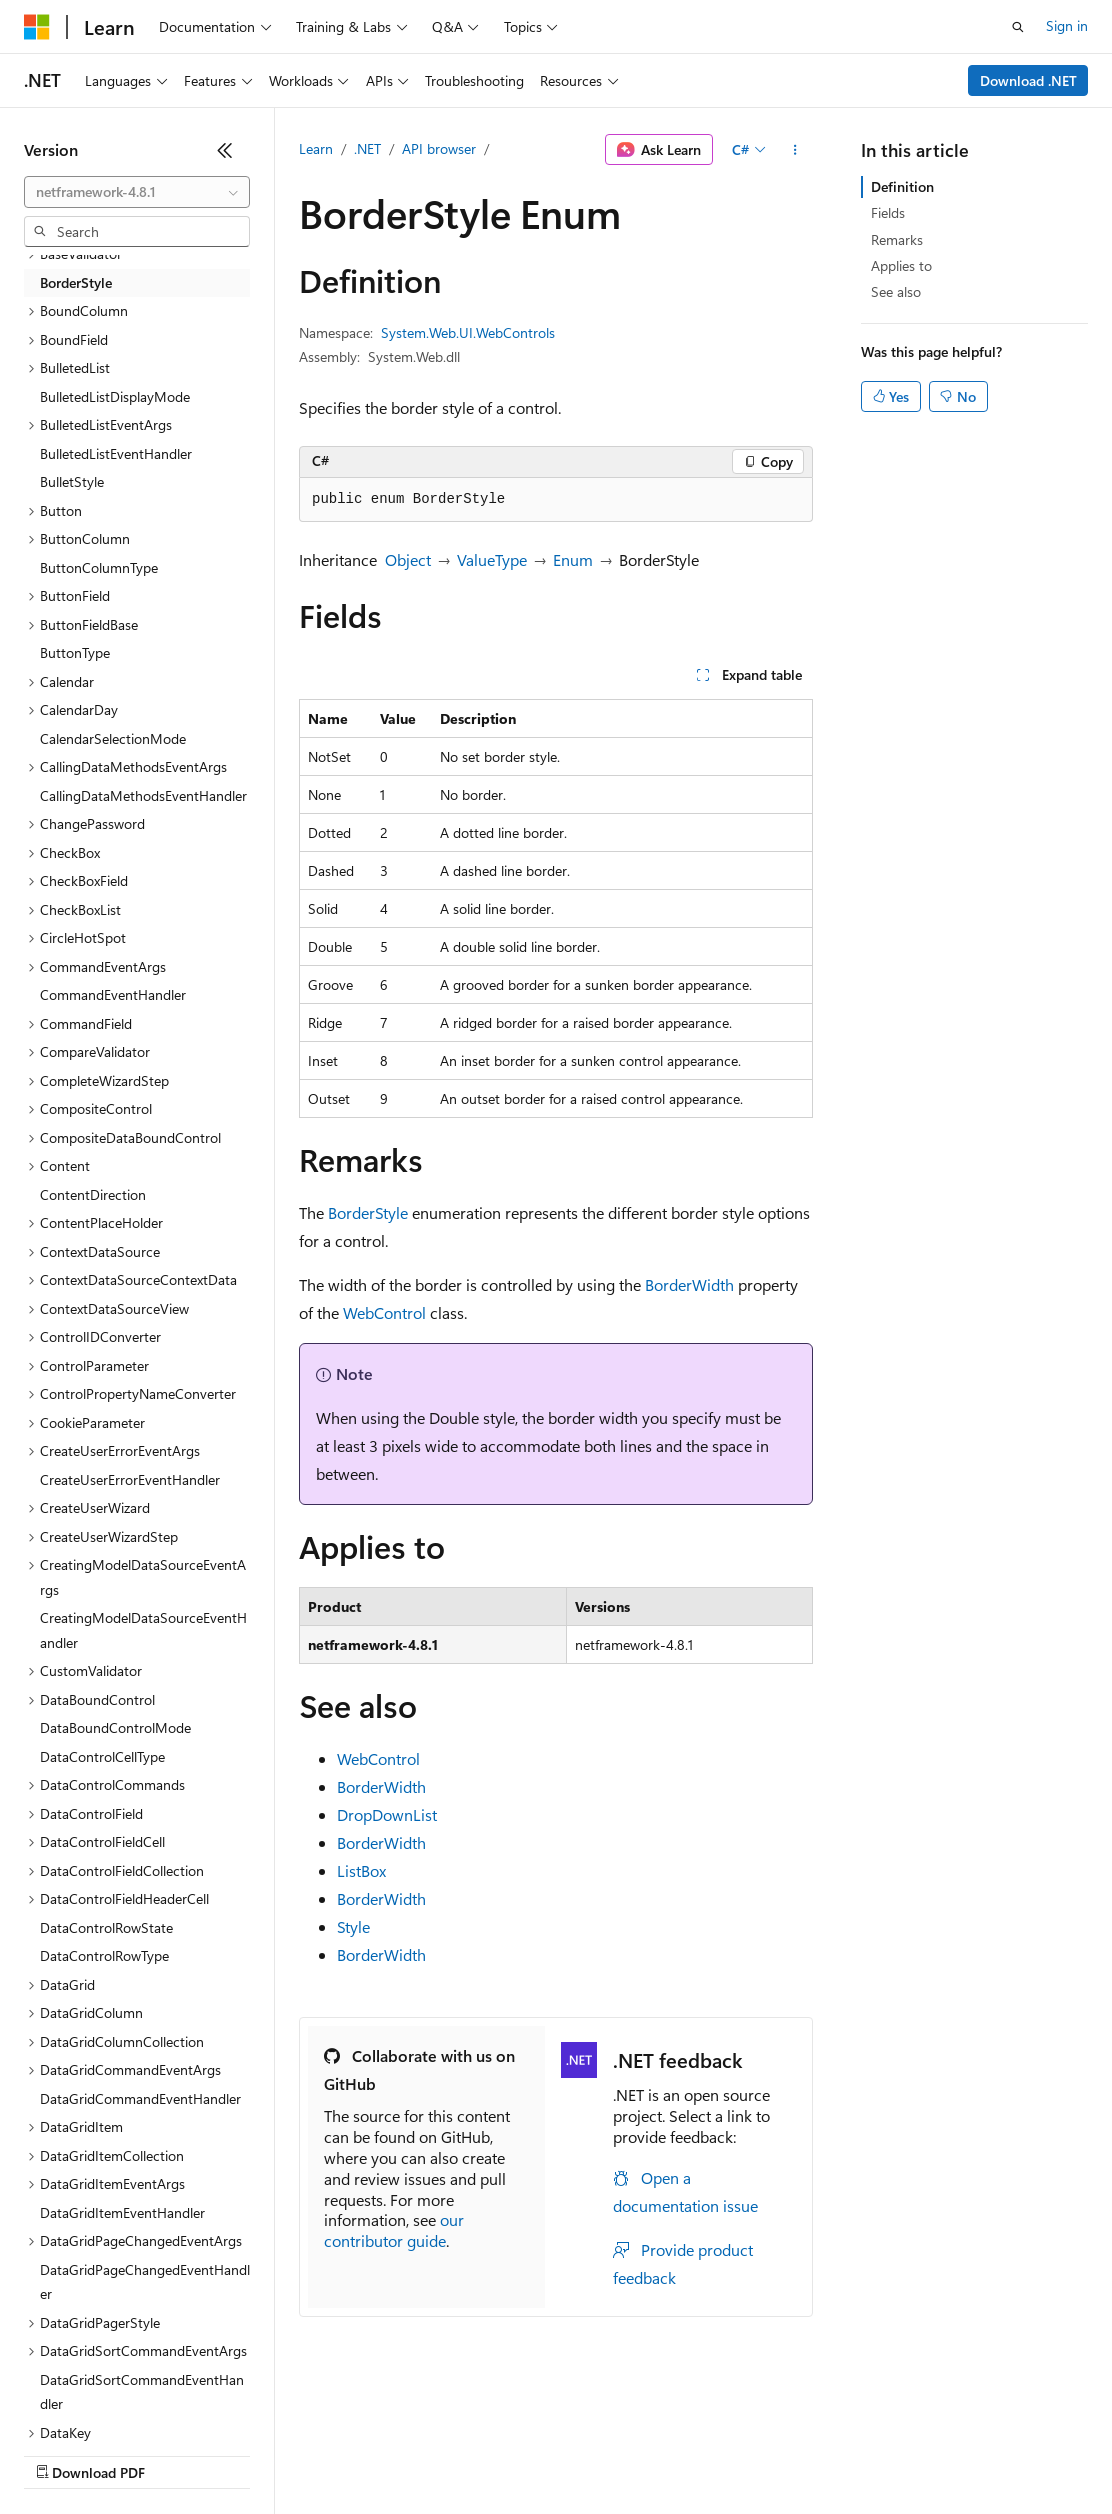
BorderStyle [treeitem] (76, 282)
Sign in (1067, 25)
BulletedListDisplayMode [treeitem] (115, 396)
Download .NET (1028, 80)
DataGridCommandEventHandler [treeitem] (140, 2098)
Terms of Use (730, 2453)
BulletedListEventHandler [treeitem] (116, 453)
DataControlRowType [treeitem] (104, 1955)
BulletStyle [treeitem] (72, 481)
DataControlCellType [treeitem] (102, 1756)
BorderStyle (368, 1212)
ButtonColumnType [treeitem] (99, 567)
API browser (439, 148)
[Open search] (1018, 27)
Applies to (901, 265)
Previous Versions (181, 2453)
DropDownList (387, 1814)
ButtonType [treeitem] (75, 652)
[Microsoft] (37, 27)
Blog (272, 2453)
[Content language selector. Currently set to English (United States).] (115, 2406)
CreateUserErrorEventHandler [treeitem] (130, 1479)
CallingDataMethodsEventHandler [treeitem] (143, 795)
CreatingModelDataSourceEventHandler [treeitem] (143, 1630)
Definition (902, 186)
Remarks (897, 239)
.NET (367, 148)
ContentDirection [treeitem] (93, 1194)
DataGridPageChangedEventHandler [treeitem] (145, 2282)
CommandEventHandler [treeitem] (113, 994)
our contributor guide (394, 2230)
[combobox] (137, 192)
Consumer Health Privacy (574, 2453)
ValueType (492, 559)
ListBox (361, 1870)
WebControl (384, 1312)
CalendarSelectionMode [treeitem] (113, 738)
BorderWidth (689, 1284)
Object (408, 559)
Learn (316, 148)
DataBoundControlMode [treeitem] (115, 1727)
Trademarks (829, 2453)
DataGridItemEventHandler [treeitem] (122, 2212)
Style (353, 1926)
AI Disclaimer (64, 2453)
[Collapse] (225, 150)
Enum (573, 559)
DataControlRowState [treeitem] (106, 1927)
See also (896, 291)
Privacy (437, 2453)
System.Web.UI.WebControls (468, 332)
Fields (888, 212)
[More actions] (795, 150)
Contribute (358, 2453)
